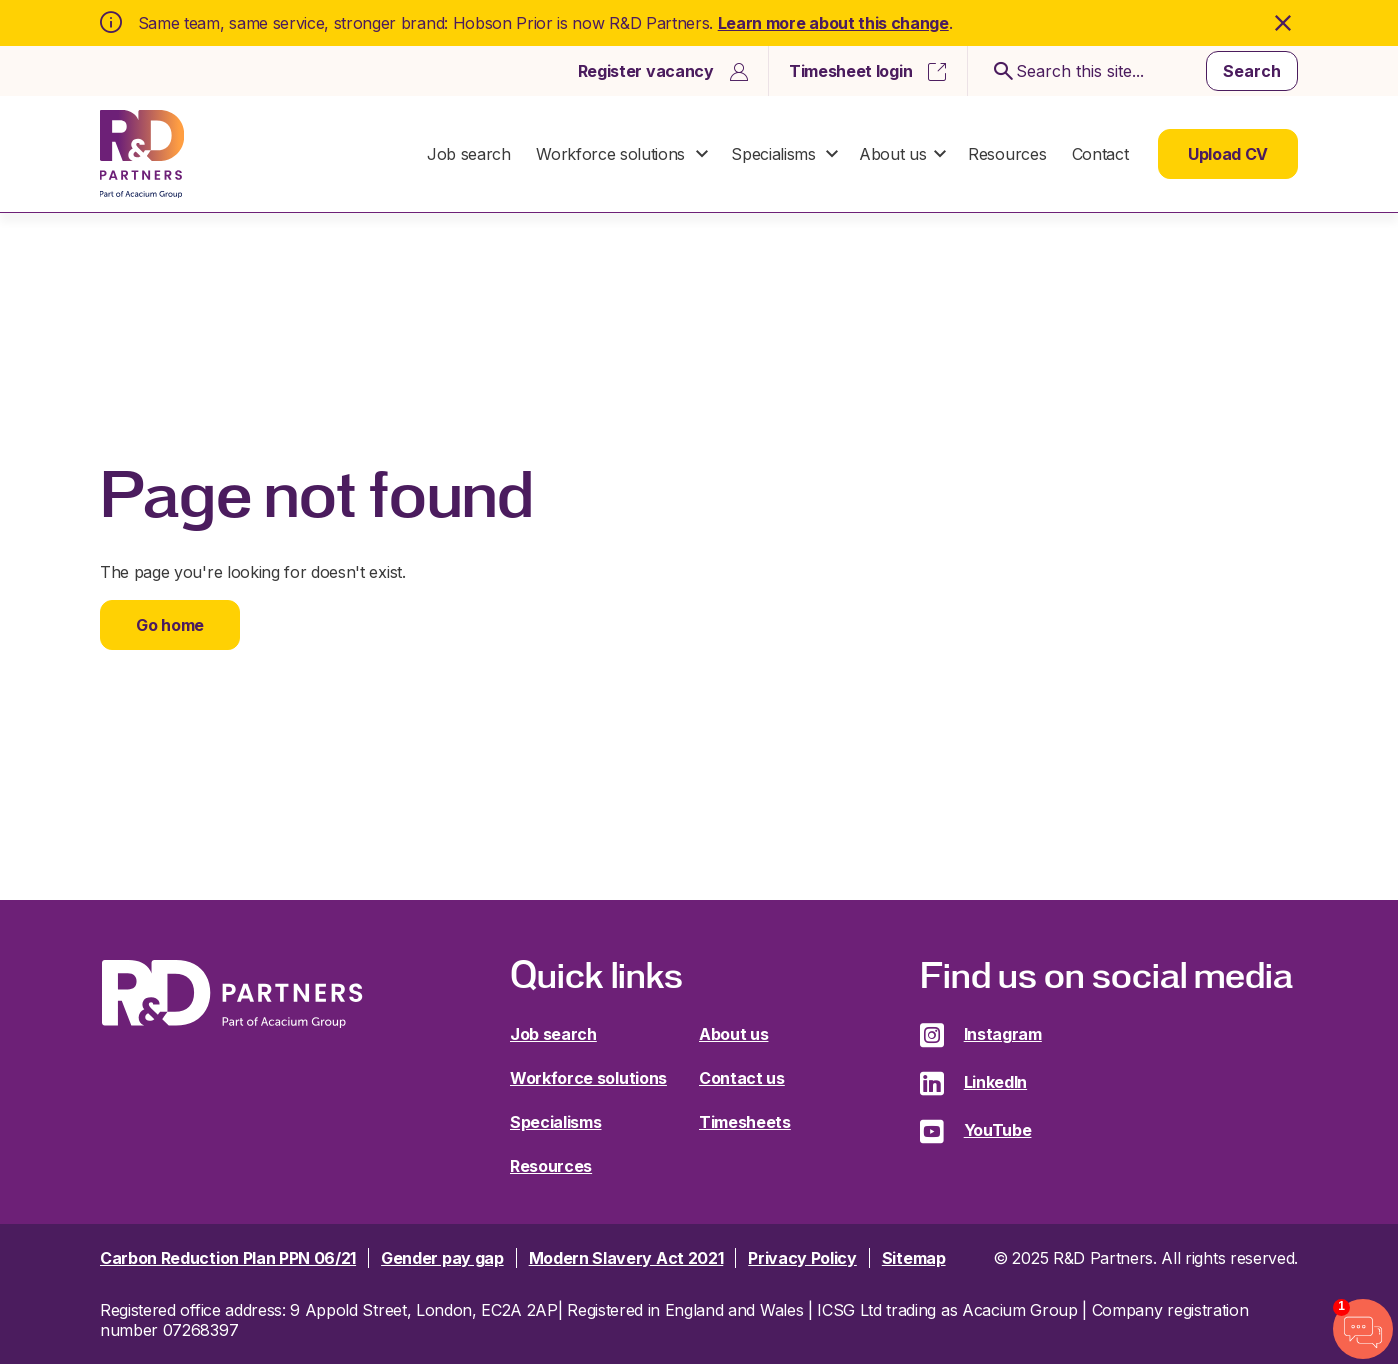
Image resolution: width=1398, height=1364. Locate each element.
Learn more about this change (833, 23)
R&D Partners (142, 153)
